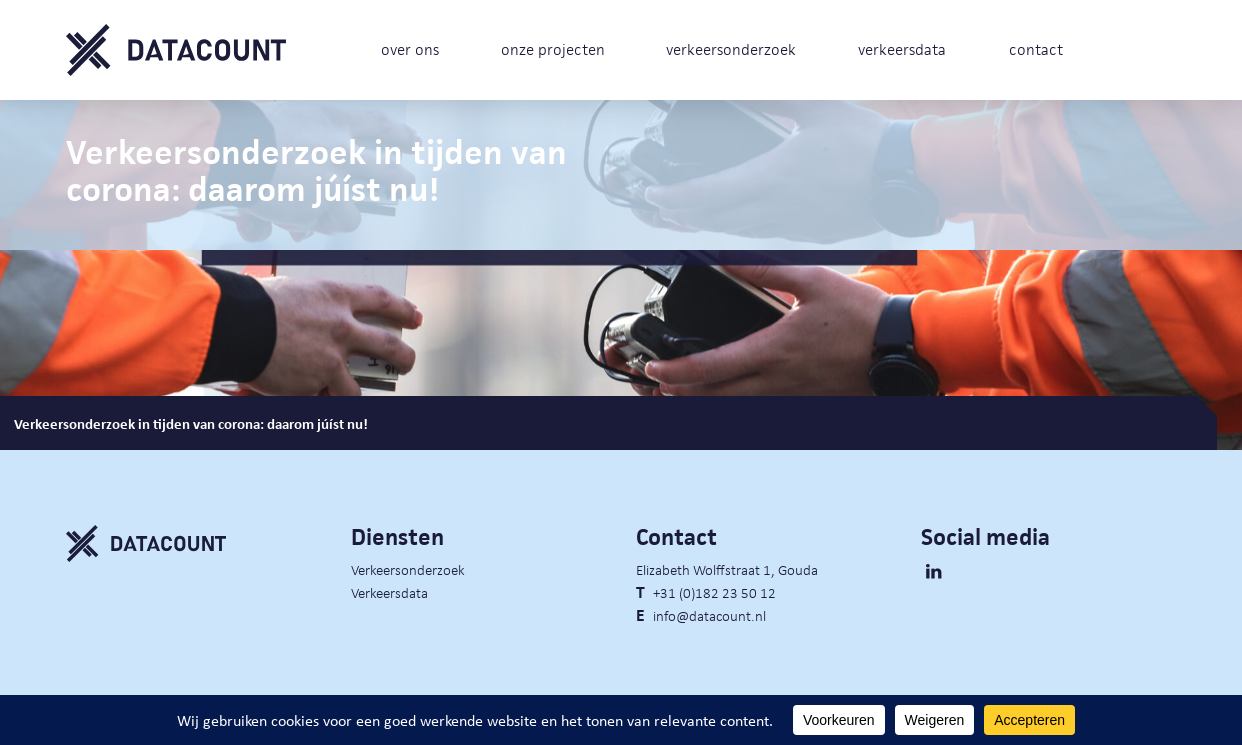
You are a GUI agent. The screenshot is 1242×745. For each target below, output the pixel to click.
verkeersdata (902, 49)
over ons (410, 49)
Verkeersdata (389, 592)
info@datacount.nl (709, 615)
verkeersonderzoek (731, 49)
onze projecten (553, 49)
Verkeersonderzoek (408, 569)
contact (1036, 49)
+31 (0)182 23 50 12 (714, 592)
